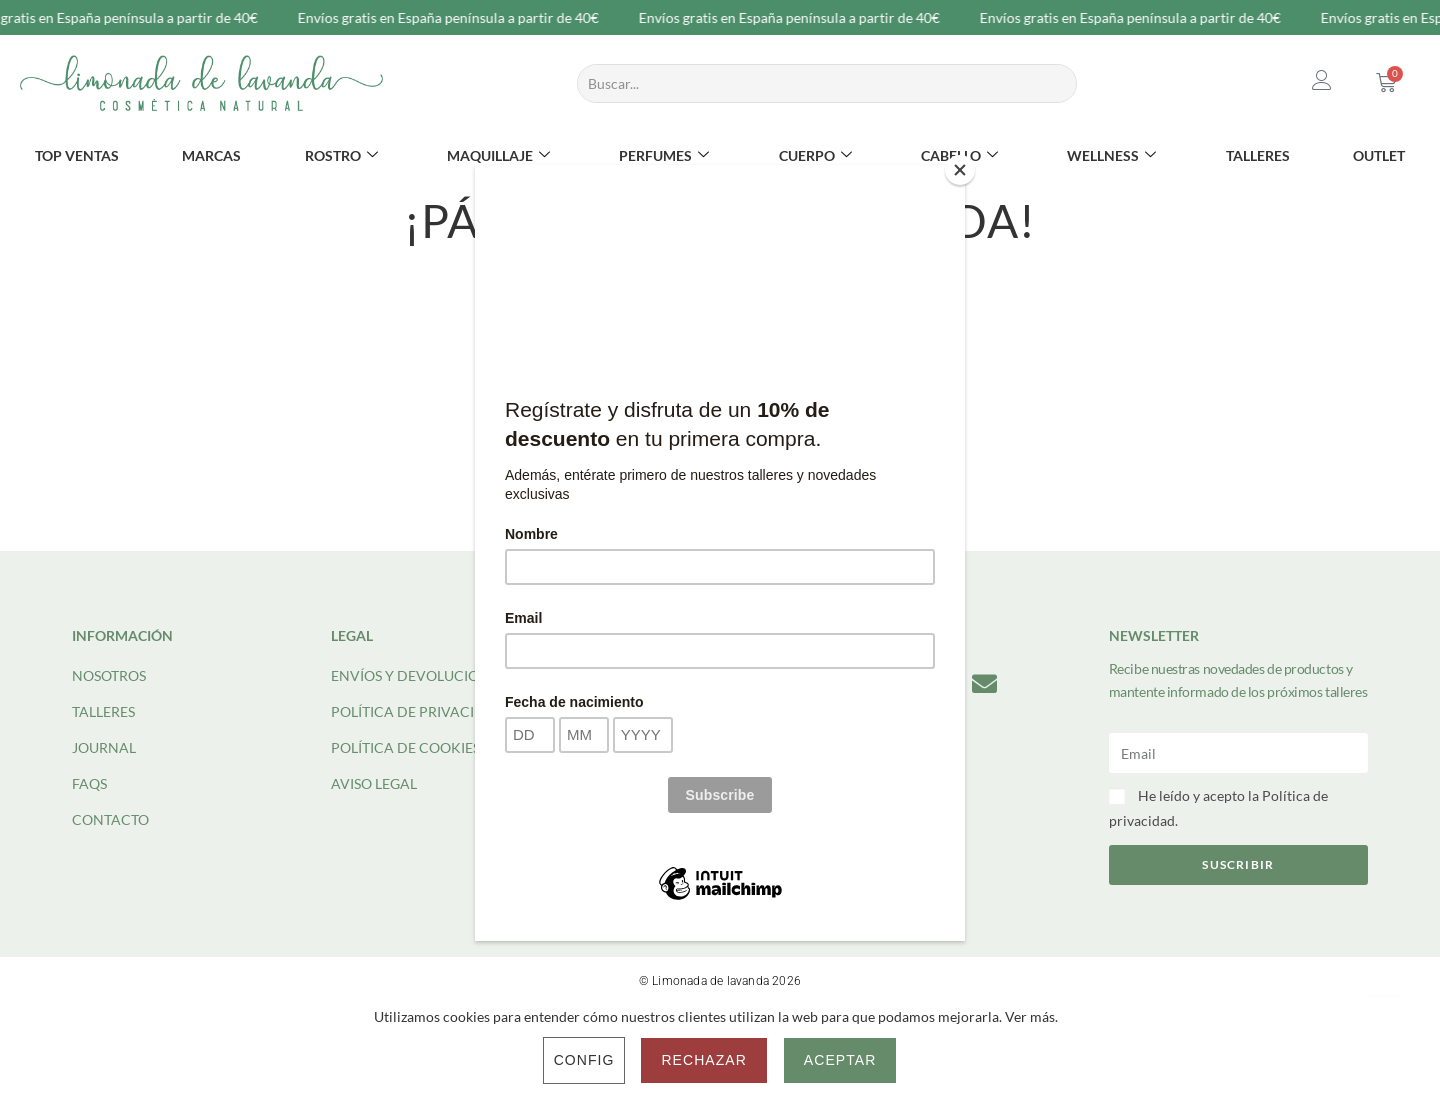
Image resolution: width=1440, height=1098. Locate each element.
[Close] (960, 170)
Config (584, 1060)
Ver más (1030, 1016)
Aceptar (840, 1060)
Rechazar (703, 1060)
